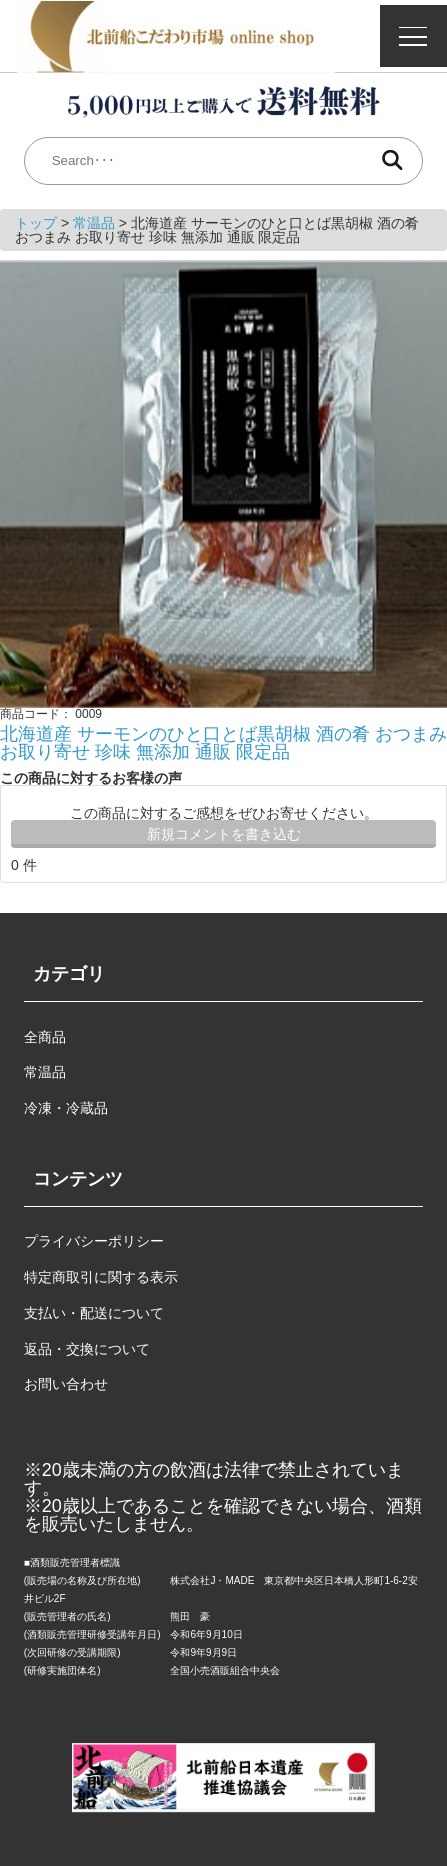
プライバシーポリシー (94, 1241)
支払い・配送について (94, 1313)
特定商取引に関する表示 (101, 1277)
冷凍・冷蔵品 (66, 1108)
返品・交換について (87, 1349)
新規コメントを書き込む (224, 834)
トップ (38, 223)
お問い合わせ (66, 1384)
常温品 (96, 223)
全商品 (45, 1037)
